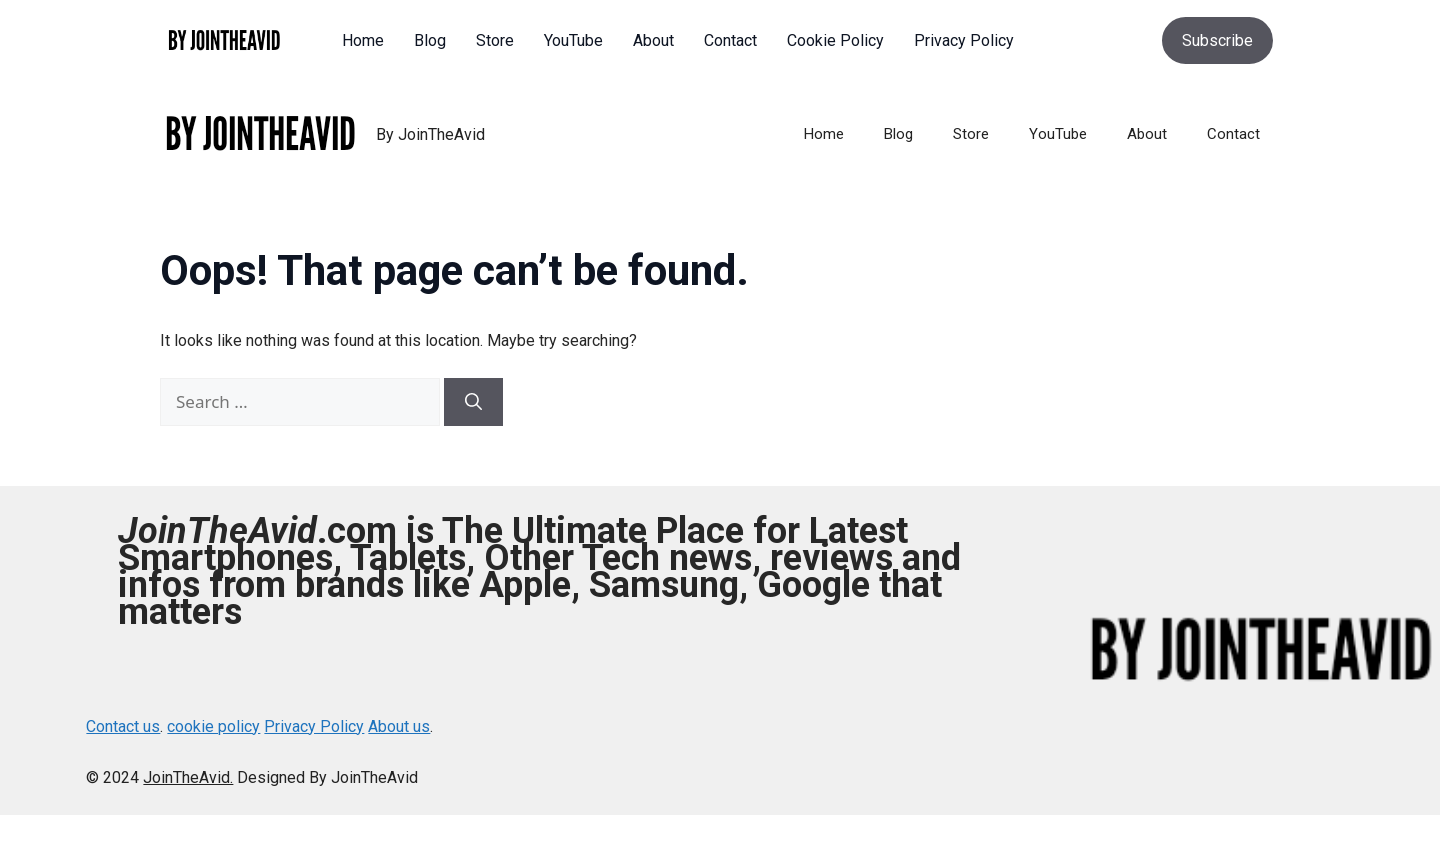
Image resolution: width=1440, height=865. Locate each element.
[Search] (473, 402)
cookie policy (213, 726)
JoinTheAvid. (188, 777)
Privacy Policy (314, 726)
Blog (898, 134)
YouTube (1058, 134)
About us (399, 726)
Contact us (123, 726)
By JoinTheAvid (430, 134)
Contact (1233, 134)
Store (971, 134)
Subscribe (1217, 40)
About (1147, 134)
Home (824, 134)
